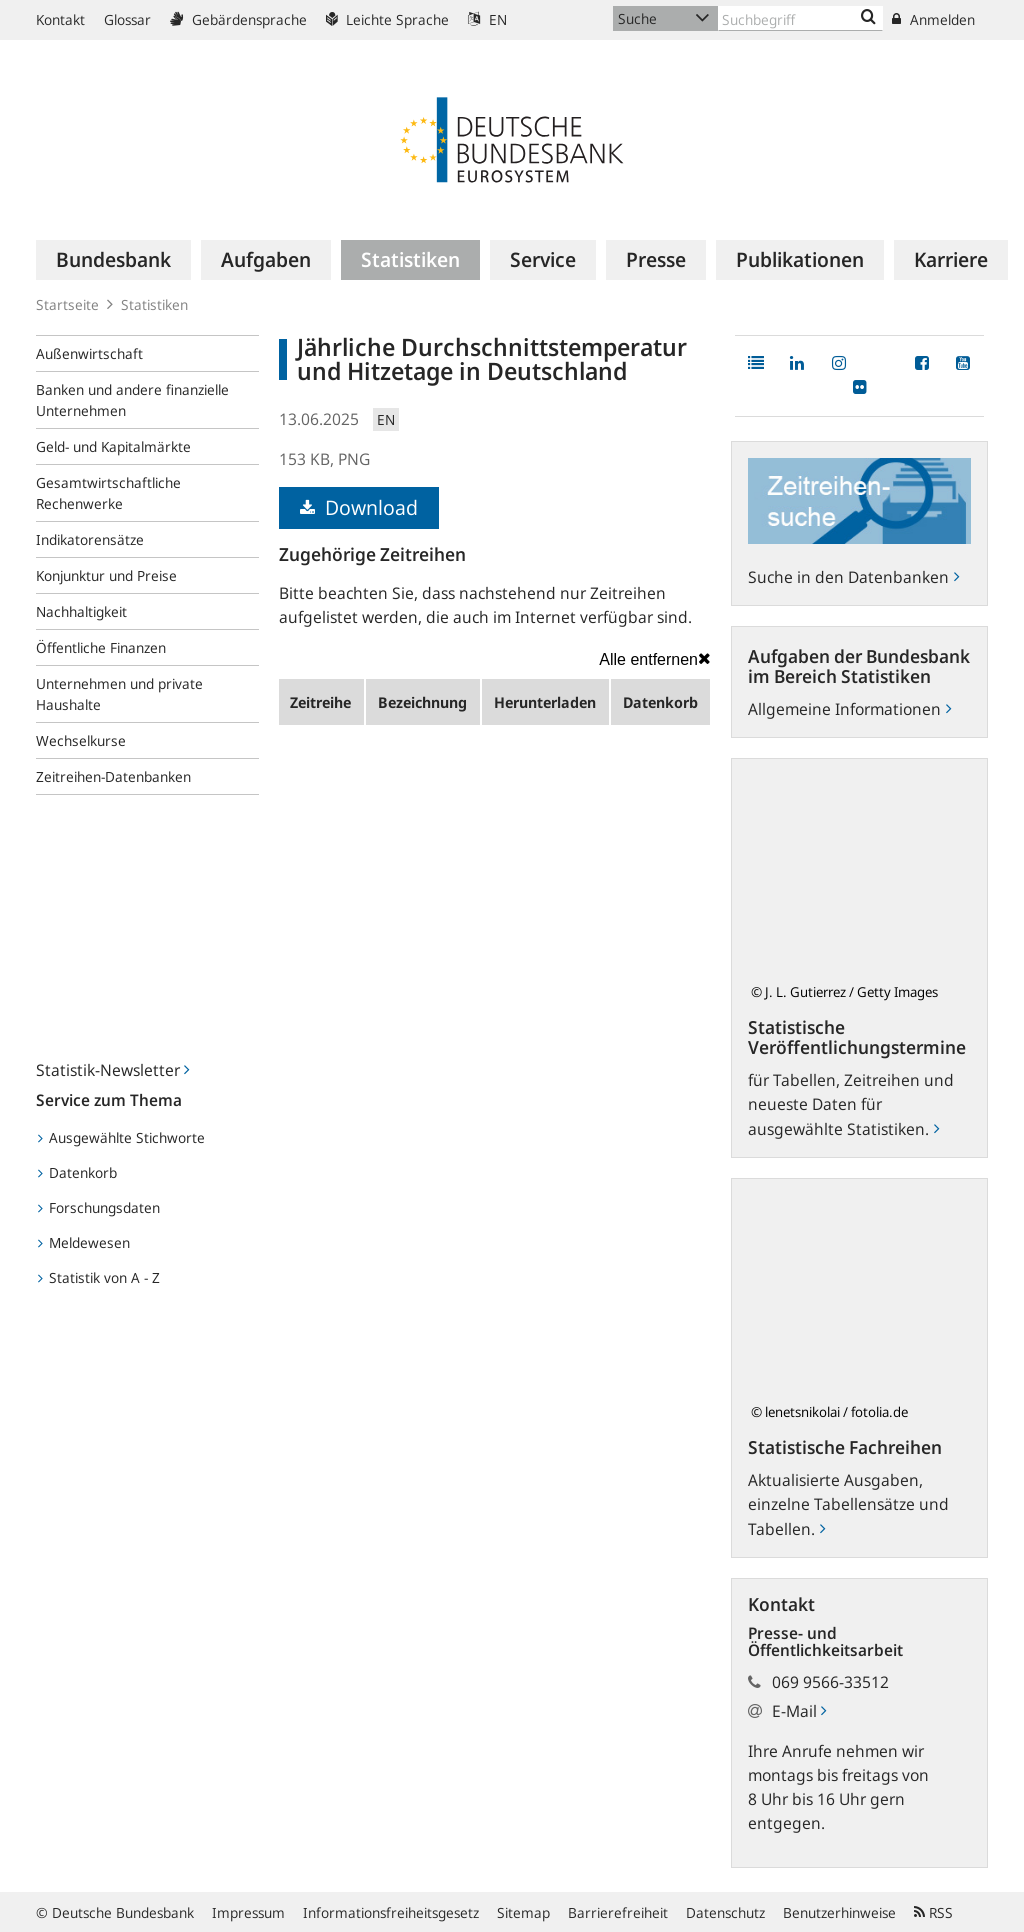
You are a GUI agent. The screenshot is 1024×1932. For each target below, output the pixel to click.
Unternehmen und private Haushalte (119, 694)
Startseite (67, 304)
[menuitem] (113, 260)
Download (359, 507)
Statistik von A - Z (99, 1277)
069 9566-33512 (830, 1682)
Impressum (248, 1912)
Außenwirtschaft (89, 353)
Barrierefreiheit (618, 1912)
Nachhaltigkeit (81, 611)
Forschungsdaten (99, 1207)
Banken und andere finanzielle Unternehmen (132, 400)
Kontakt (60, 19)
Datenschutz (725, 1912)
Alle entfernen (655, 659)
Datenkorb (77, 1172)
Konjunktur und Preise (106, 575)
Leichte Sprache (387, 19)
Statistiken (154, 304)
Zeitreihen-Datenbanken (113, 776)
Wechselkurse (81, 740)
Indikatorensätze (90, 539)
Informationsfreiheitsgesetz (391, 1912)
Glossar (127, 19)
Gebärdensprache (238, 19)
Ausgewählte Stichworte (121, 1137)
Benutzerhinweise (839, 1912)
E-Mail (799, 1711)
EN (487, 19)
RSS (933, 1912)
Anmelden (933, 19)
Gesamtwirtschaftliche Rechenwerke (108, 493)
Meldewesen (84, 1242)
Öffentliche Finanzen (101, 647)
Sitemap (523, 1912)
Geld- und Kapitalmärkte (113, 446)
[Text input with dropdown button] (800, 18)
